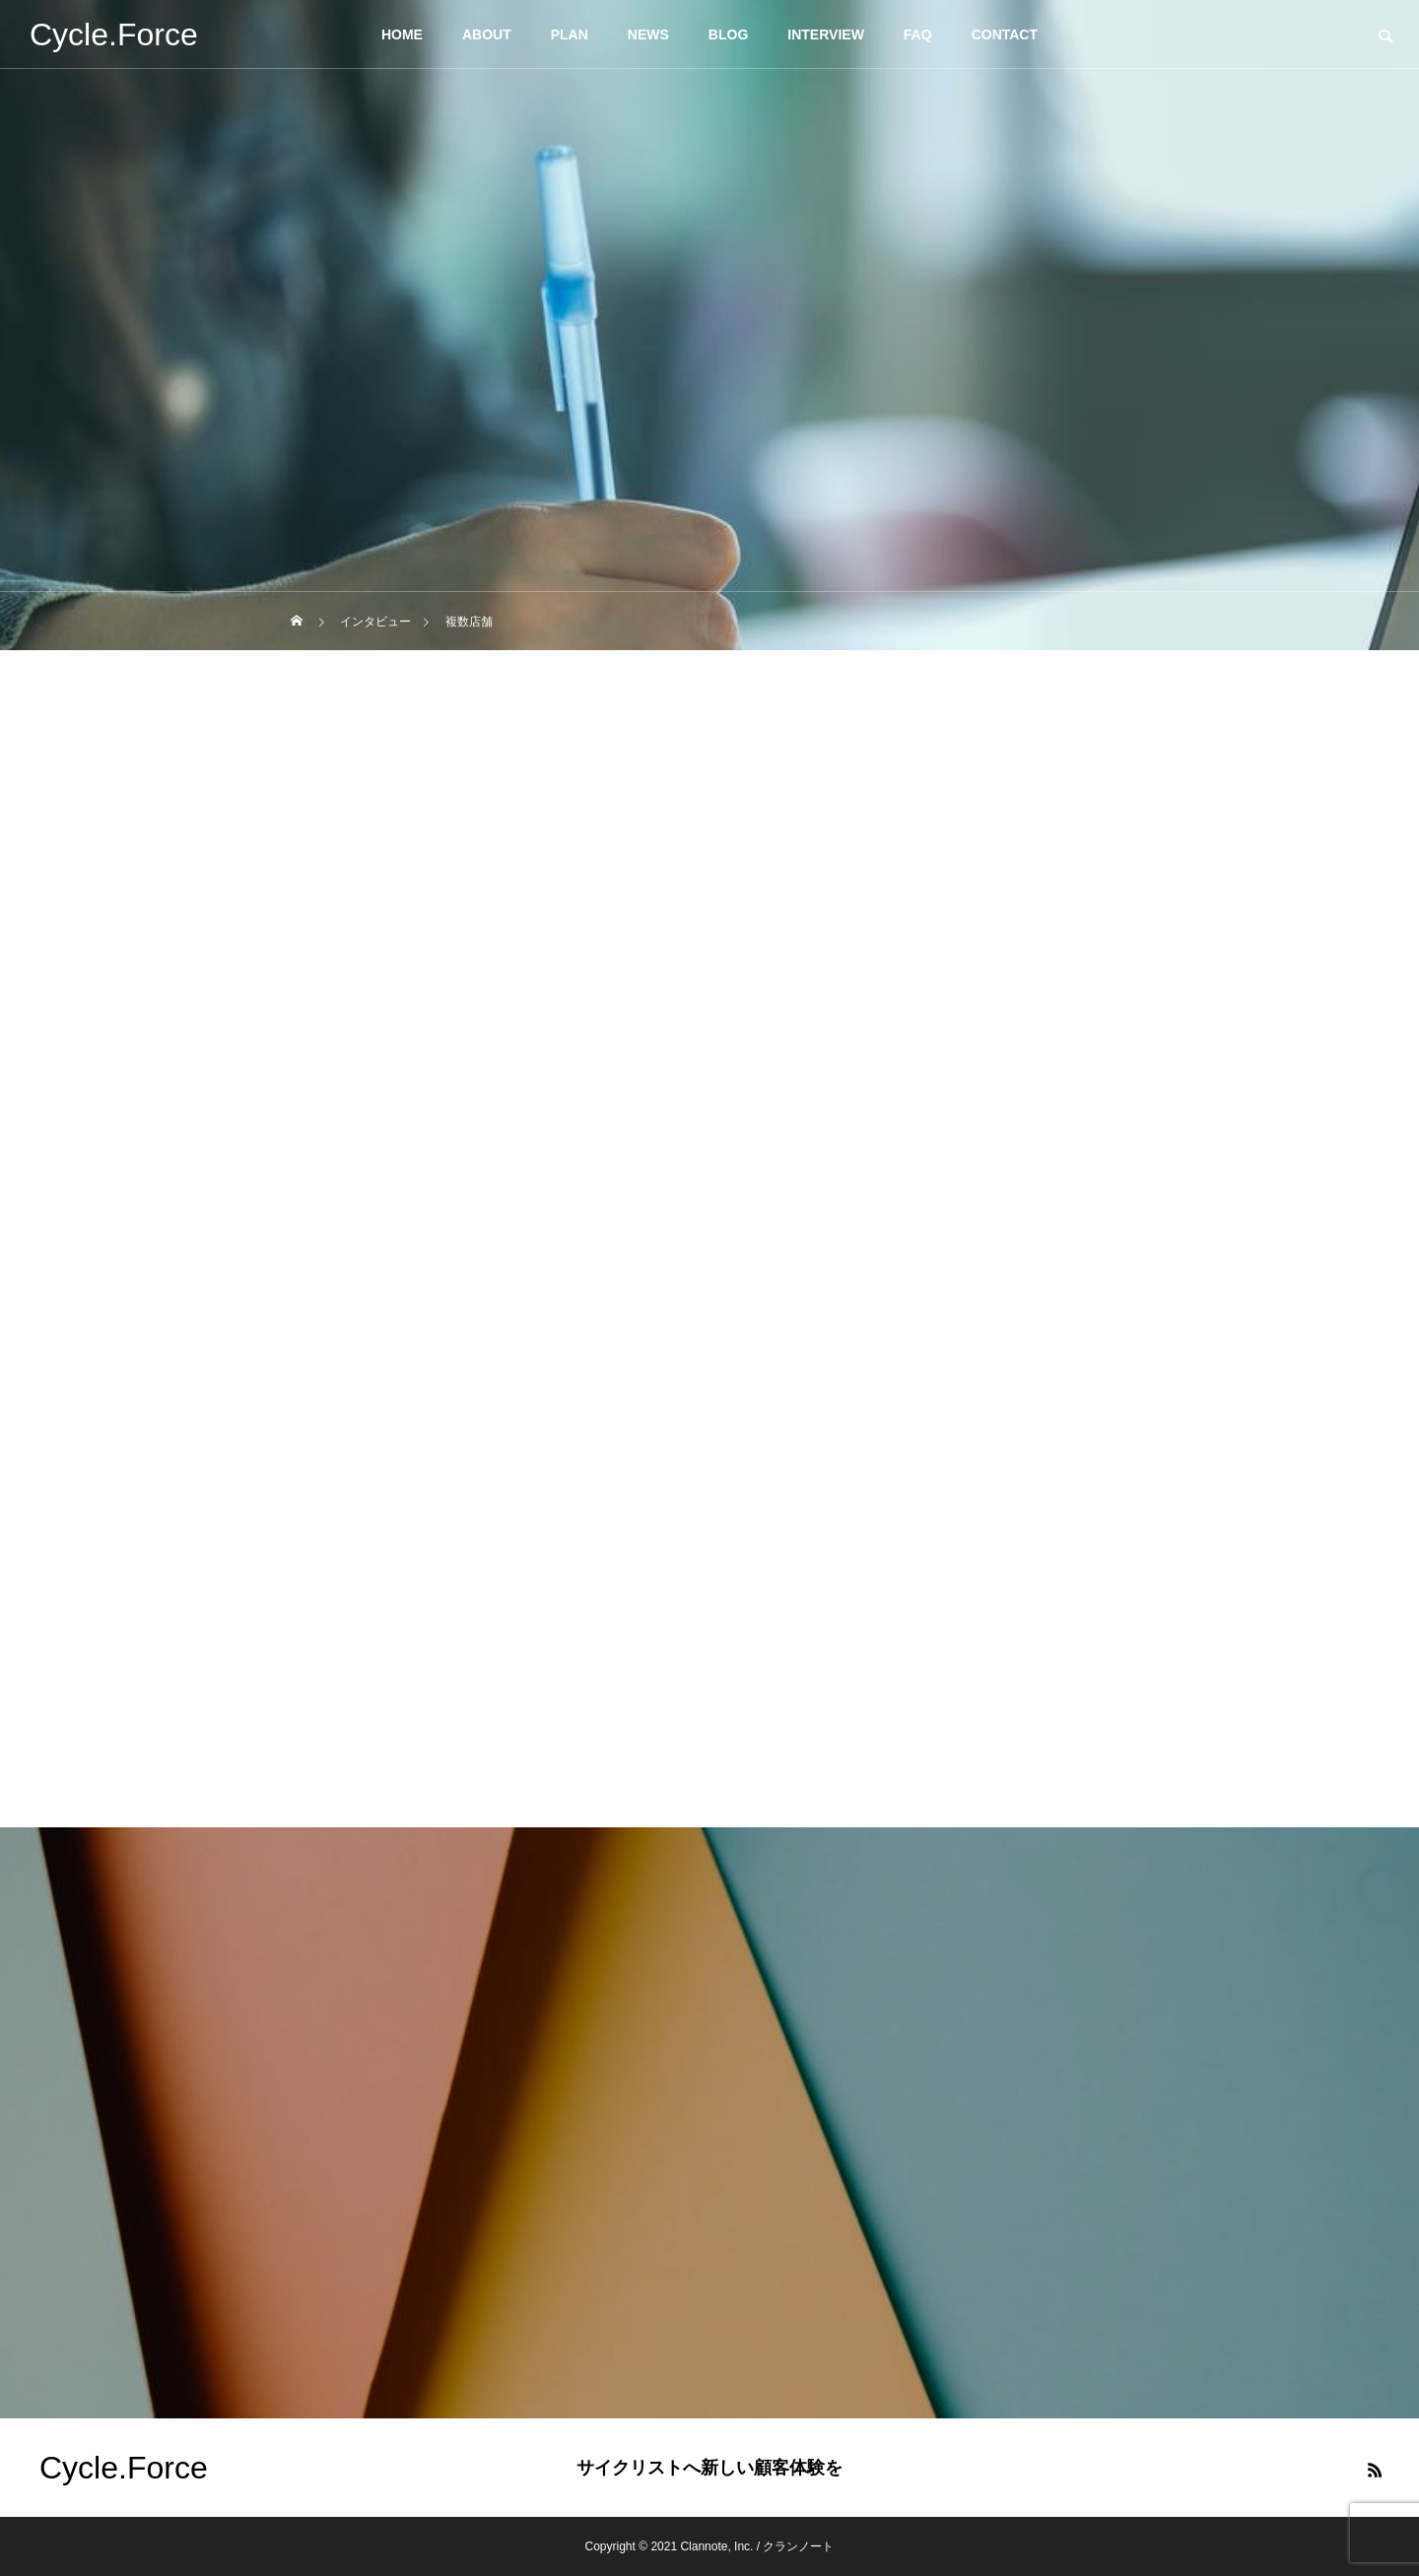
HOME (402, 34)
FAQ (918, 34)
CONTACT (1005, 34)
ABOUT (486, 34)
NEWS (648, 34)
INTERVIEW (825, 34)
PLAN (569, 34)
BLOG (728, 34)
